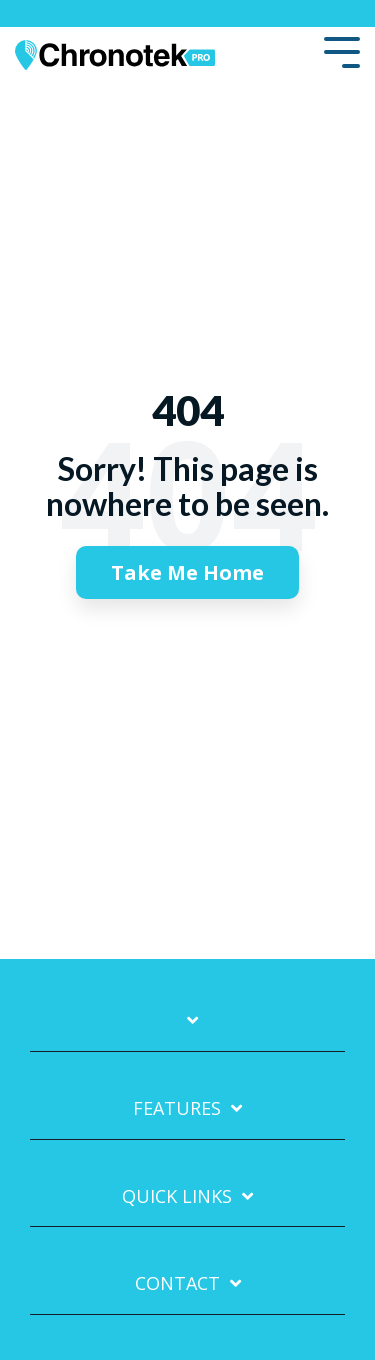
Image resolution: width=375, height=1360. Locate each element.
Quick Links (177, 1196)
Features (177, 1108)
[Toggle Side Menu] (342, 50)
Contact (177, 1283)
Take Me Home (187, 572)
